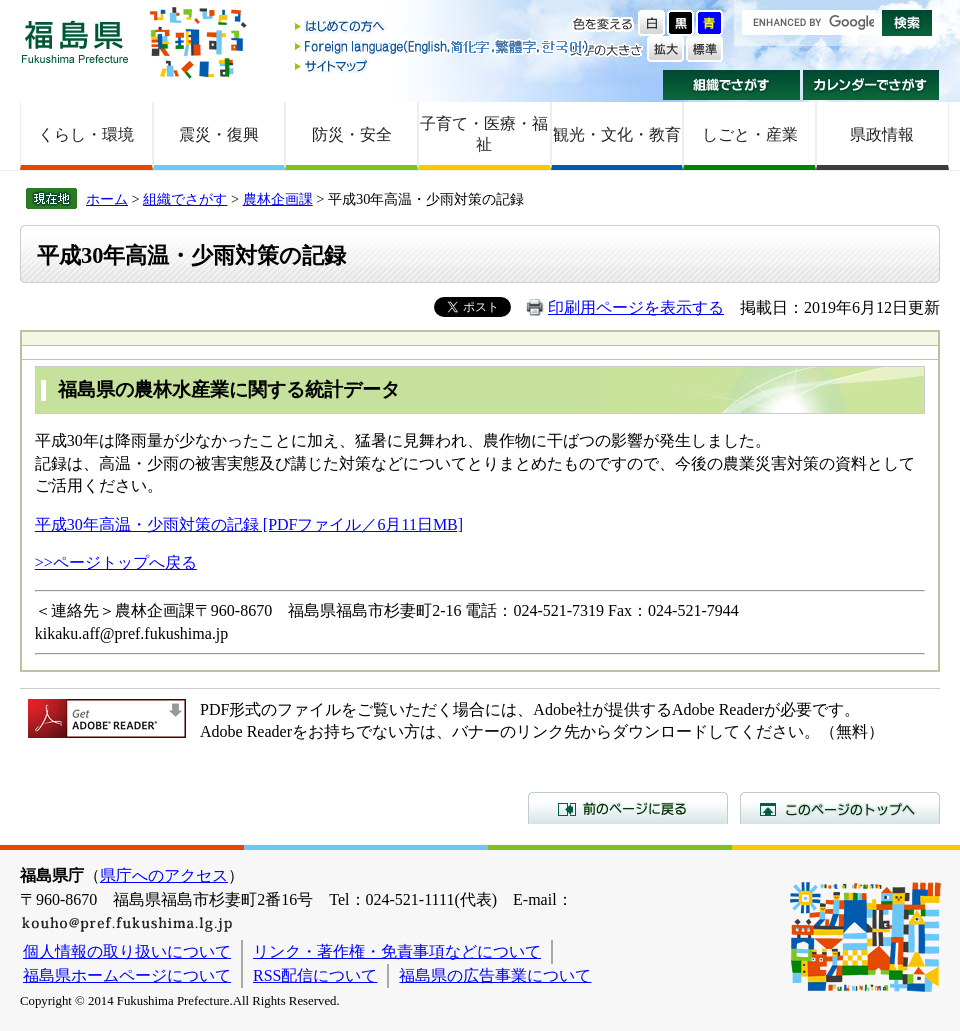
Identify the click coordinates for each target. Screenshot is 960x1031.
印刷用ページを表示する (636, 307)
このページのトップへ (840, 808)
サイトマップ (443, 65)
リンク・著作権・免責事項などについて (397, 951)
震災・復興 (219, 134)
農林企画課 (278, 199)
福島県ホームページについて (127, 975)
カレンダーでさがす (871, 85)
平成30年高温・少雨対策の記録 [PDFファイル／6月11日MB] (249, 524)
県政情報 (882, 134)
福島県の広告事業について (495, 975)
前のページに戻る (628, 808)
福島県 (75, 41)
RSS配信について (315, 975)
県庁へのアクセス (164, 875)
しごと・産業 (750, 134)
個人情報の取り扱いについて (127, 951)
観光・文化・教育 (617, 134)
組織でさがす (731, 85)
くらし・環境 (86, 134)
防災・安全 (352, 134)
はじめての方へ (443, 27)
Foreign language (443, 46)
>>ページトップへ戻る (116, 562)
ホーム (107, 199)
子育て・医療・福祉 (484, 134)
